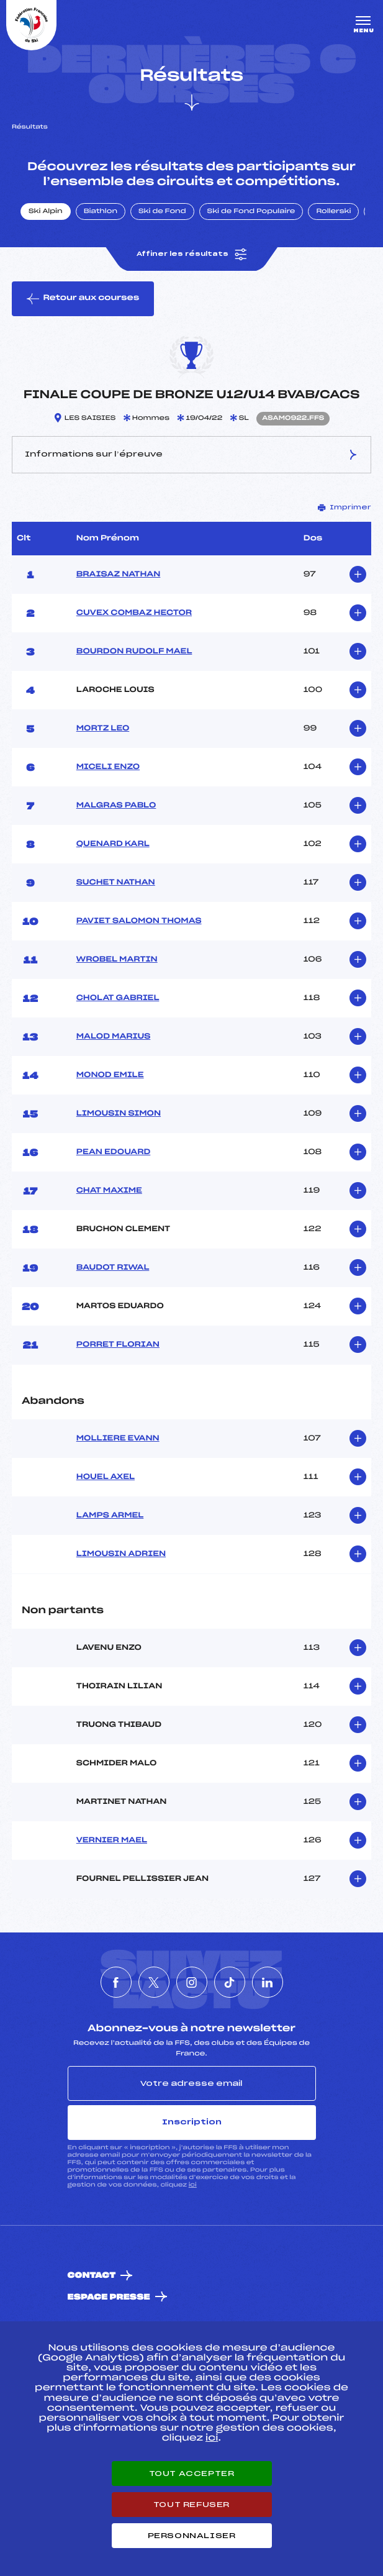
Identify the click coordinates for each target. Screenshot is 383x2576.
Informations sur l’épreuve (191, 455)
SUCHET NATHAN (115, 882)
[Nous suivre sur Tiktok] (229, 1982)
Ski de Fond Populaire (251, 212)
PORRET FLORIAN (118, 1345)
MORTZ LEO (103, 728)
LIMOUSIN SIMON (118, 1113)
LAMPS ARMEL (110, 1515)
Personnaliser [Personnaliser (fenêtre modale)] (192, 2535)
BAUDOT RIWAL (113, 1268)
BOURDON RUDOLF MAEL (134, 651)
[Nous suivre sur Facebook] (116, 1982)
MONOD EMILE (110, 1075)
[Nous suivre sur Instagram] (191, 1982)
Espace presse (109, 2297)
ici (193, 2185)
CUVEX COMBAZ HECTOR (134, 613)
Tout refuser (191, 2504)
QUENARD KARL (113, 844)
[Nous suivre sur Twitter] (153, 1982)
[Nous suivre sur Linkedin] (267, 1982)
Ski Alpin (46, 212)
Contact (92, 2276)
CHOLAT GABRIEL (118, 998)
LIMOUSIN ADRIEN (121, 1554)
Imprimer (344, 507)
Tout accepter (192, 2473)
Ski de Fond (162, 212)
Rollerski (333, 212)
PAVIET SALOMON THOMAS (139, 921)
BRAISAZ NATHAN (118, 574)
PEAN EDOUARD (113, 1152)
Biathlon (100, 212)
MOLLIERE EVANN (118, 1438)
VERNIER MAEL (111, 1840)
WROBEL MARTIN (117, 959)
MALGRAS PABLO (116, 805)
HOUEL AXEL (105, 1477)
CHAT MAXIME (109, 1191)
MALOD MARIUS (113, 1036)
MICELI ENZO (108, 767)
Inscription (192, 2122)
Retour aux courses (83, 299)
